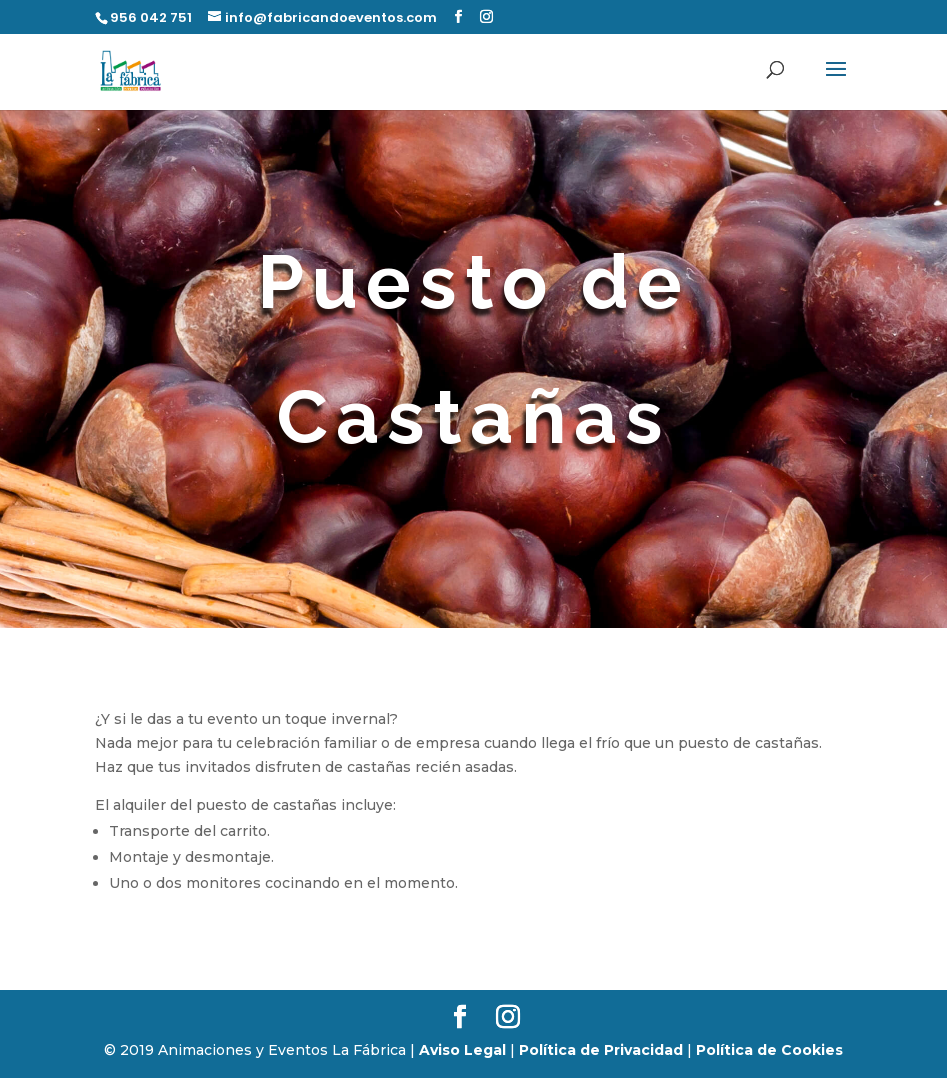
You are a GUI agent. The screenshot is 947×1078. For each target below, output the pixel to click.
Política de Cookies (769, 1050)
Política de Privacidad (601, 1050)
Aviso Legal (462, 1050)
